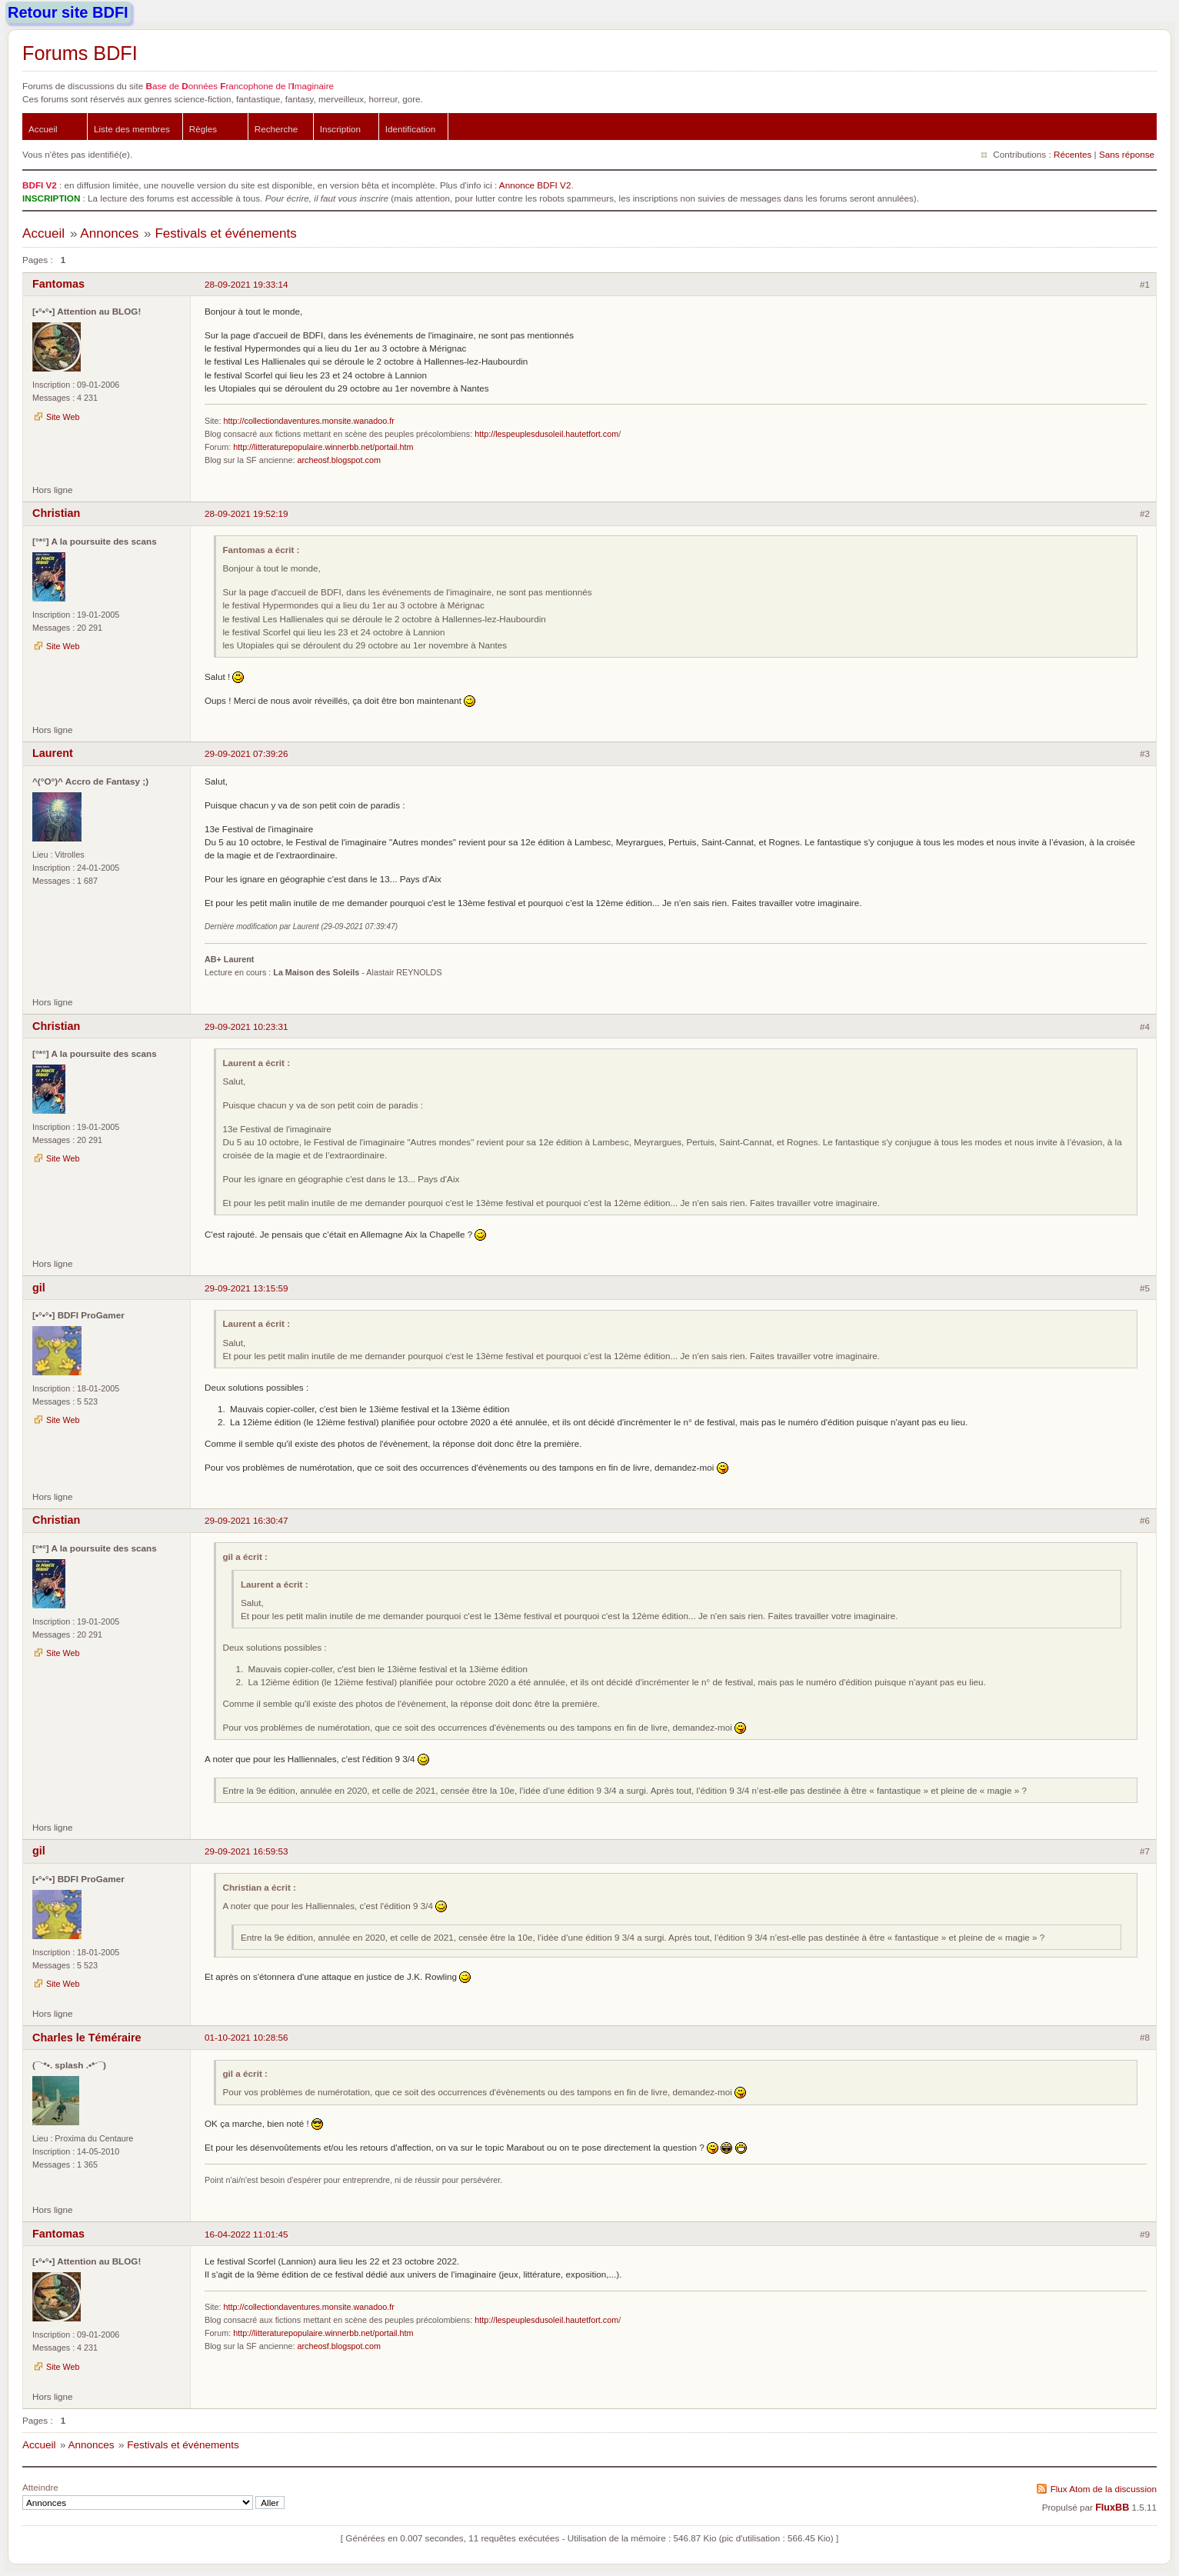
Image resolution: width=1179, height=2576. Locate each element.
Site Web (63, 417)
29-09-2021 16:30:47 (246, 1520)
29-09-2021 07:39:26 (246, 753)
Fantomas (58, 284)
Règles (203, 129)
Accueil (43, 129)
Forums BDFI (80, 53)
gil (38, 1287)
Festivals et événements (225, 233)
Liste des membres (132, 129)
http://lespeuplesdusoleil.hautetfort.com (546, 433)
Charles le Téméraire (87, 2037)
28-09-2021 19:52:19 (246, 513)
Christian (56, 513)
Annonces (109, 233)
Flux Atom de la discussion (1104, 2489)
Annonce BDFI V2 (535, 185)
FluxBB (1112, 2507)
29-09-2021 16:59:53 (246, 1851)
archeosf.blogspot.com (338, 460)
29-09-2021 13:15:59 (246, 1288)
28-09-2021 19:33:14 (246, 284)
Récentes (1072, 154)
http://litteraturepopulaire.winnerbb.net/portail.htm (323, 447)
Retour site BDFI (68, 12)
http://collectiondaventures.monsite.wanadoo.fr (309, 420)
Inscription (340, 129)
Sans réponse (1126, 154)
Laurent (52, 753)
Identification (410, 129)
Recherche (276, 129)
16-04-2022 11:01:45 (246, 2234)
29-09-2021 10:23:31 (246, 1026)
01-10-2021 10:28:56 (246, 2037)
